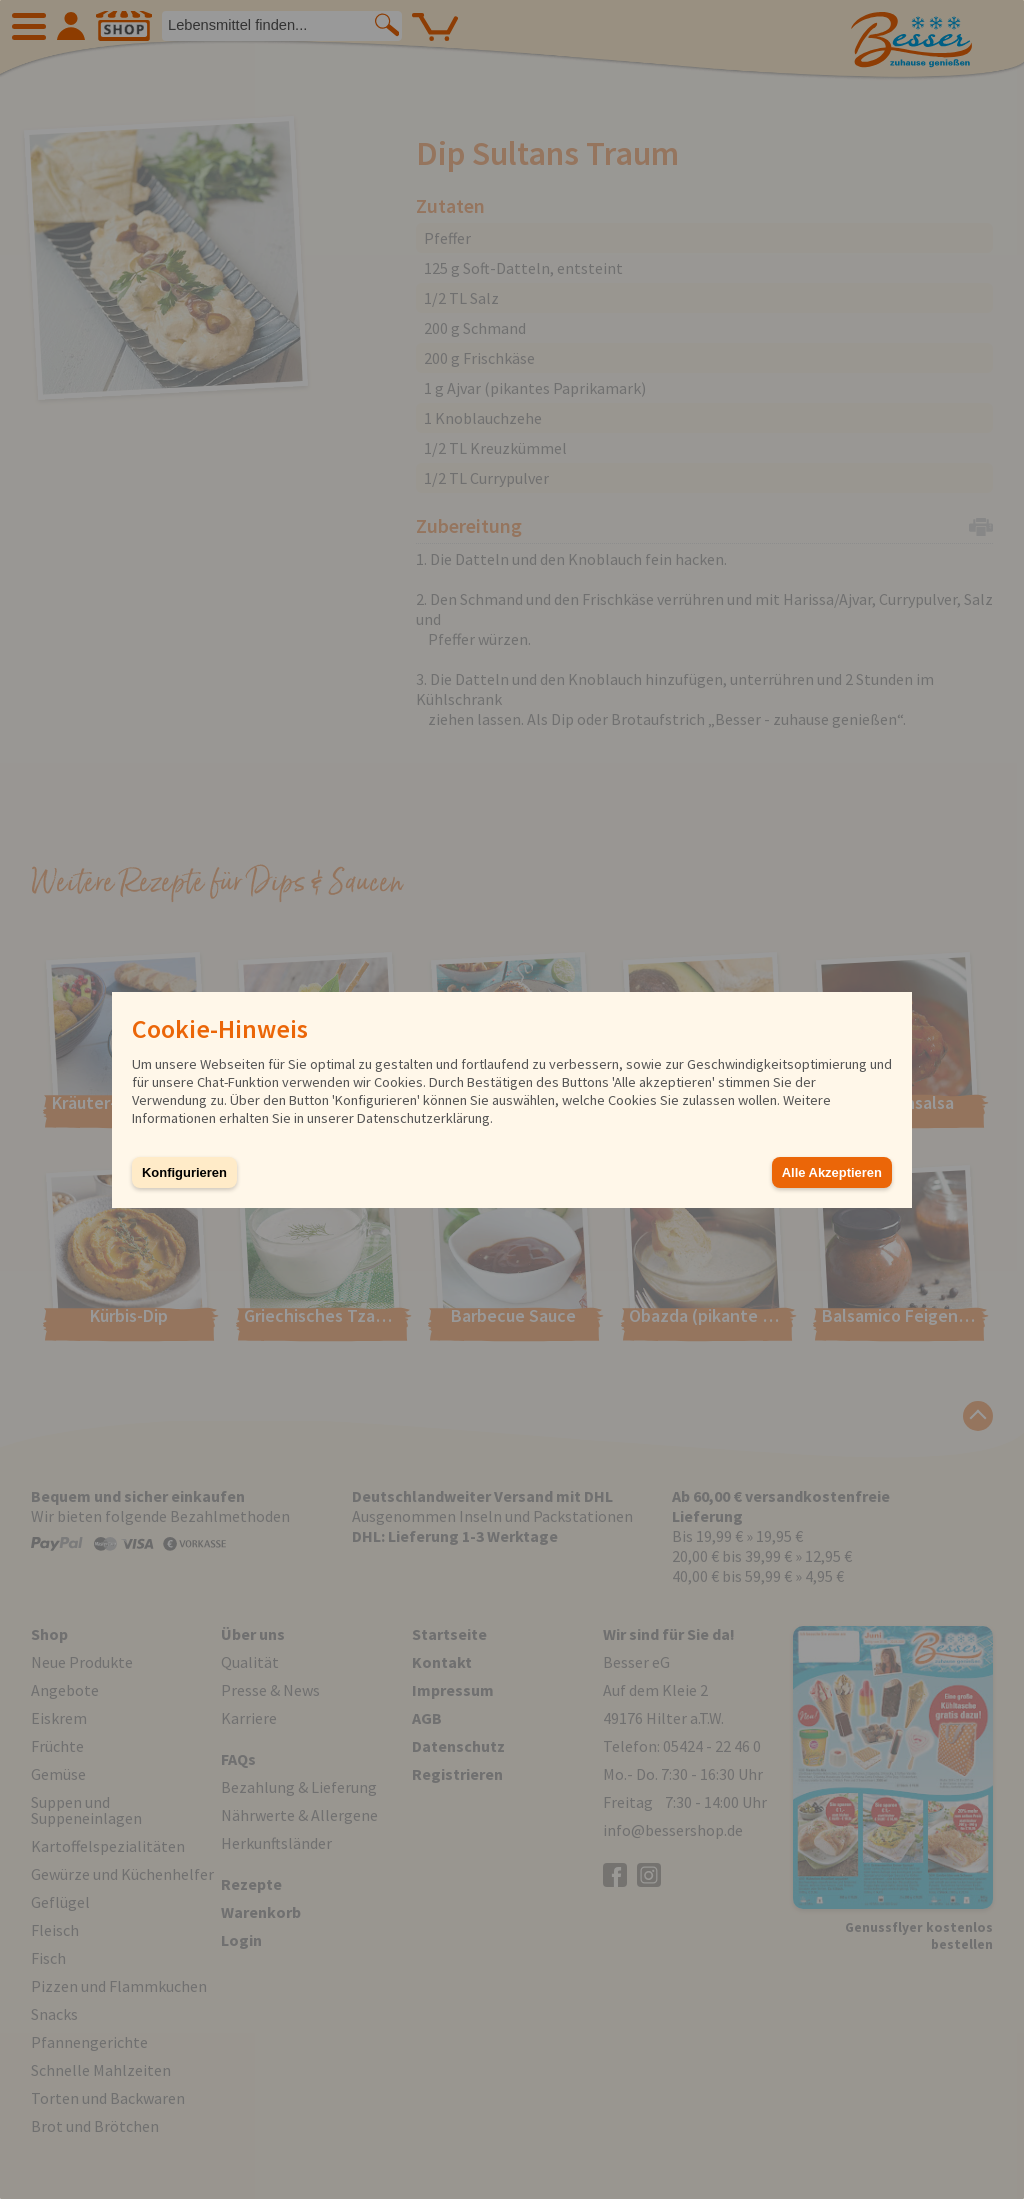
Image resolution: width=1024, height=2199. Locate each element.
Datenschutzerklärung (423, 1118)
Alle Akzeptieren (832, 1172)
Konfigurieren (184, 1172)
